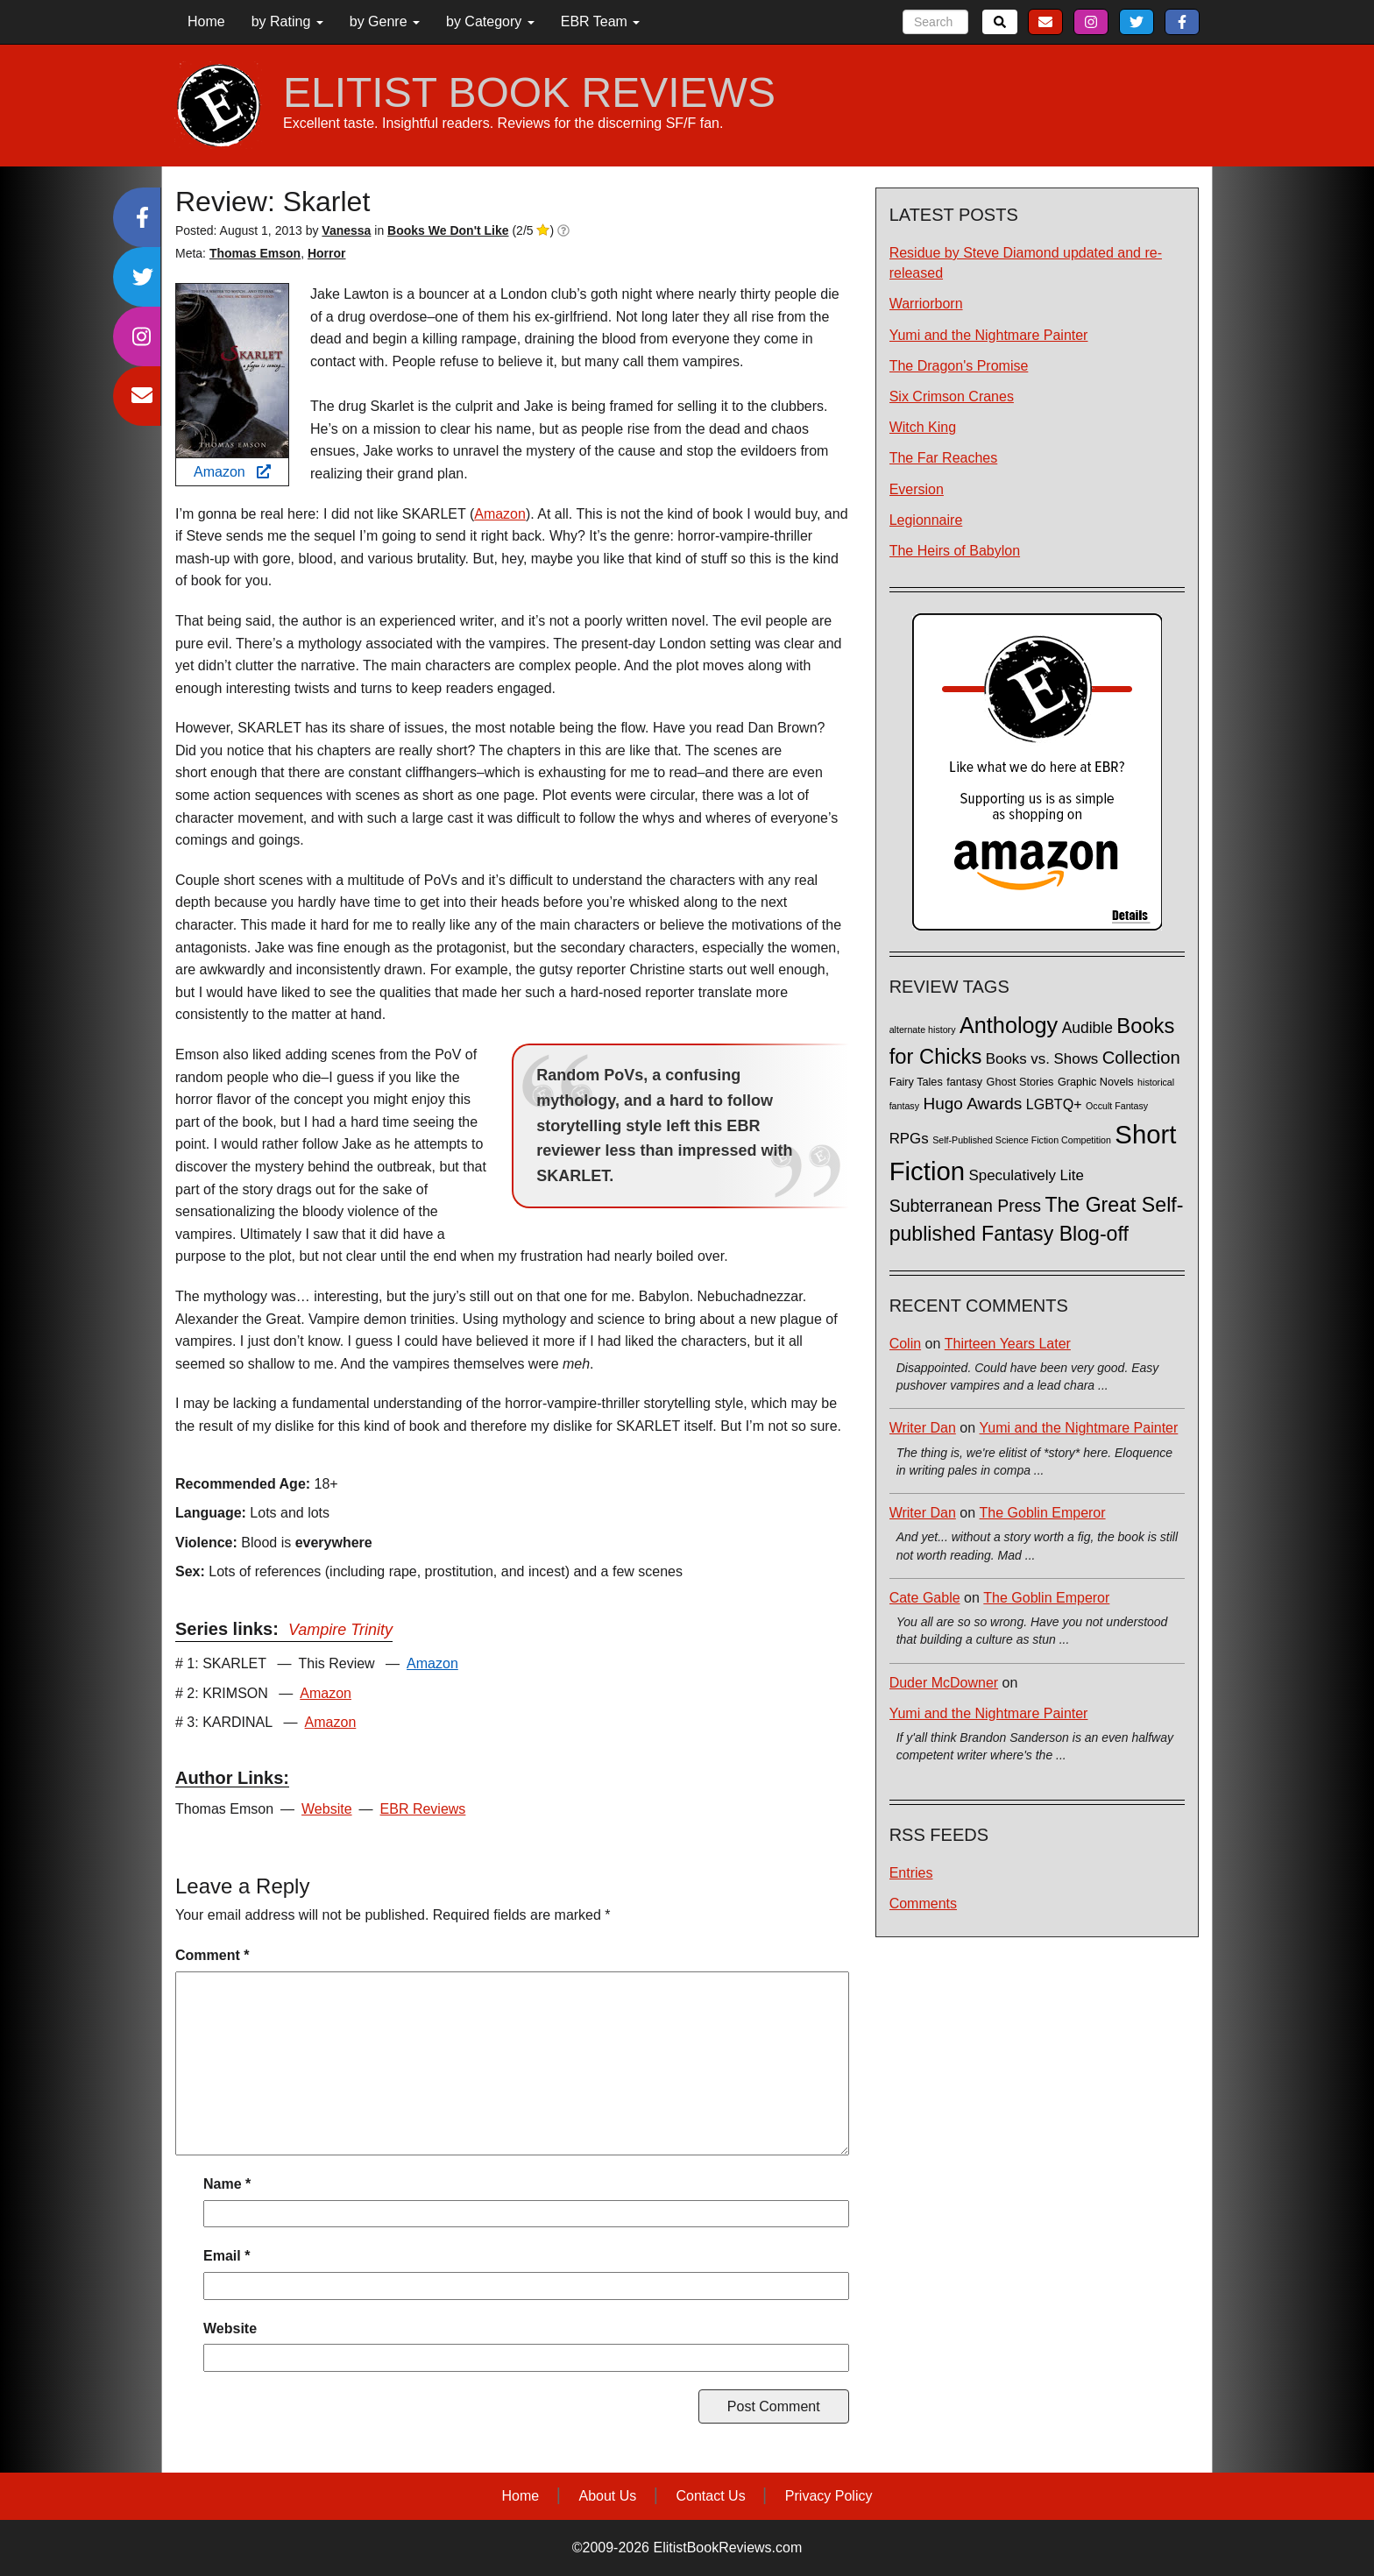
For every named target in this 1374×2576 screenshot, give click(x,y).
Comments (923, 1903)
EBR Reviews (423, 1808)
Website (326, 1808)
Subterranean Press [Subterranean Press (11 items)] (965, 1205)
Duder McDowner (943, 1682)
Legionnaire (926, 520)
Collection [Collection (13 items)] (1141, 1057)
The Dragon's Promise (959, 365)
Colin (905, 1343)
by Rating (287, 21)
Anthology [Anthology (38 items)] (1009, 1025)
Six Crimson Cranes (951, 396)
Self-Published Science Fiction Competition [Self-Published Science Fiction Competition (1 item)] (1021, 1140)
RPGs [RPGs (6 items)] (909, 1138)
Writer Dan (922, 1427)
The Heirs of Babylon (954, 550)
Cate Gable (924, 1597)
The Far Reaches (943, 457)
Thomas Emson (255, 253)
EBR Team (601, 21)
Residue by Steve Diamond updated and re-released (1025, 262)
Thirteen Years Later (1008, 1343)
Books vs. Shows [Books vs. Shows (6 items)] (1042, 1059)
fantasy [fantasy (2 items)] (964, 1082)
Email (226, 2255)
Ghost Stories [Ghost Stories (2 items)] (1020, 1082)
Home (206, 21)
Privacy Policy (829, 2495)
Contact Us (711, 2495)
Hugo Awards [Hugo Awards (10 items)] (972, 1103)
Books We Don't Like (447, 230)
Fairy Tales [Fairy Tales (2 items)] (916, 1082)
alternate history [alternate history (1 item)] (922, 1029)
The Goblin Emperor (1043, 1512)
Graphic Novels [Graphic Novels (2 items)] (1096, 1082)
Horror (327, 253)
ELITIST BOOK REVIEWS (529, 93)
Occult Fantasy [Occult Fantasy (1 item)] (1117, 1105)
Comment (212, 1955)
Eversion (916, 489)
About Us (607, 2495)
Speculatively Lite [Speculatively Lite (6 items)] (1026, 1175)
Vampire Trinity (340, 1629)
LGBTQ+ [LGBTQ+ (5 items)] (1054, 1104)
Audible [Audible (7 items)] (1087, 1028)
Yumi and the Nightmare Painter (988, 335)
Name (227, 2183)
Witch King (922, 427)
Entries (911, 1872)
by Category (490, 21)
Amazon (232, 471)
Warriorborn (926, 303)
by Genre (385, 21)
